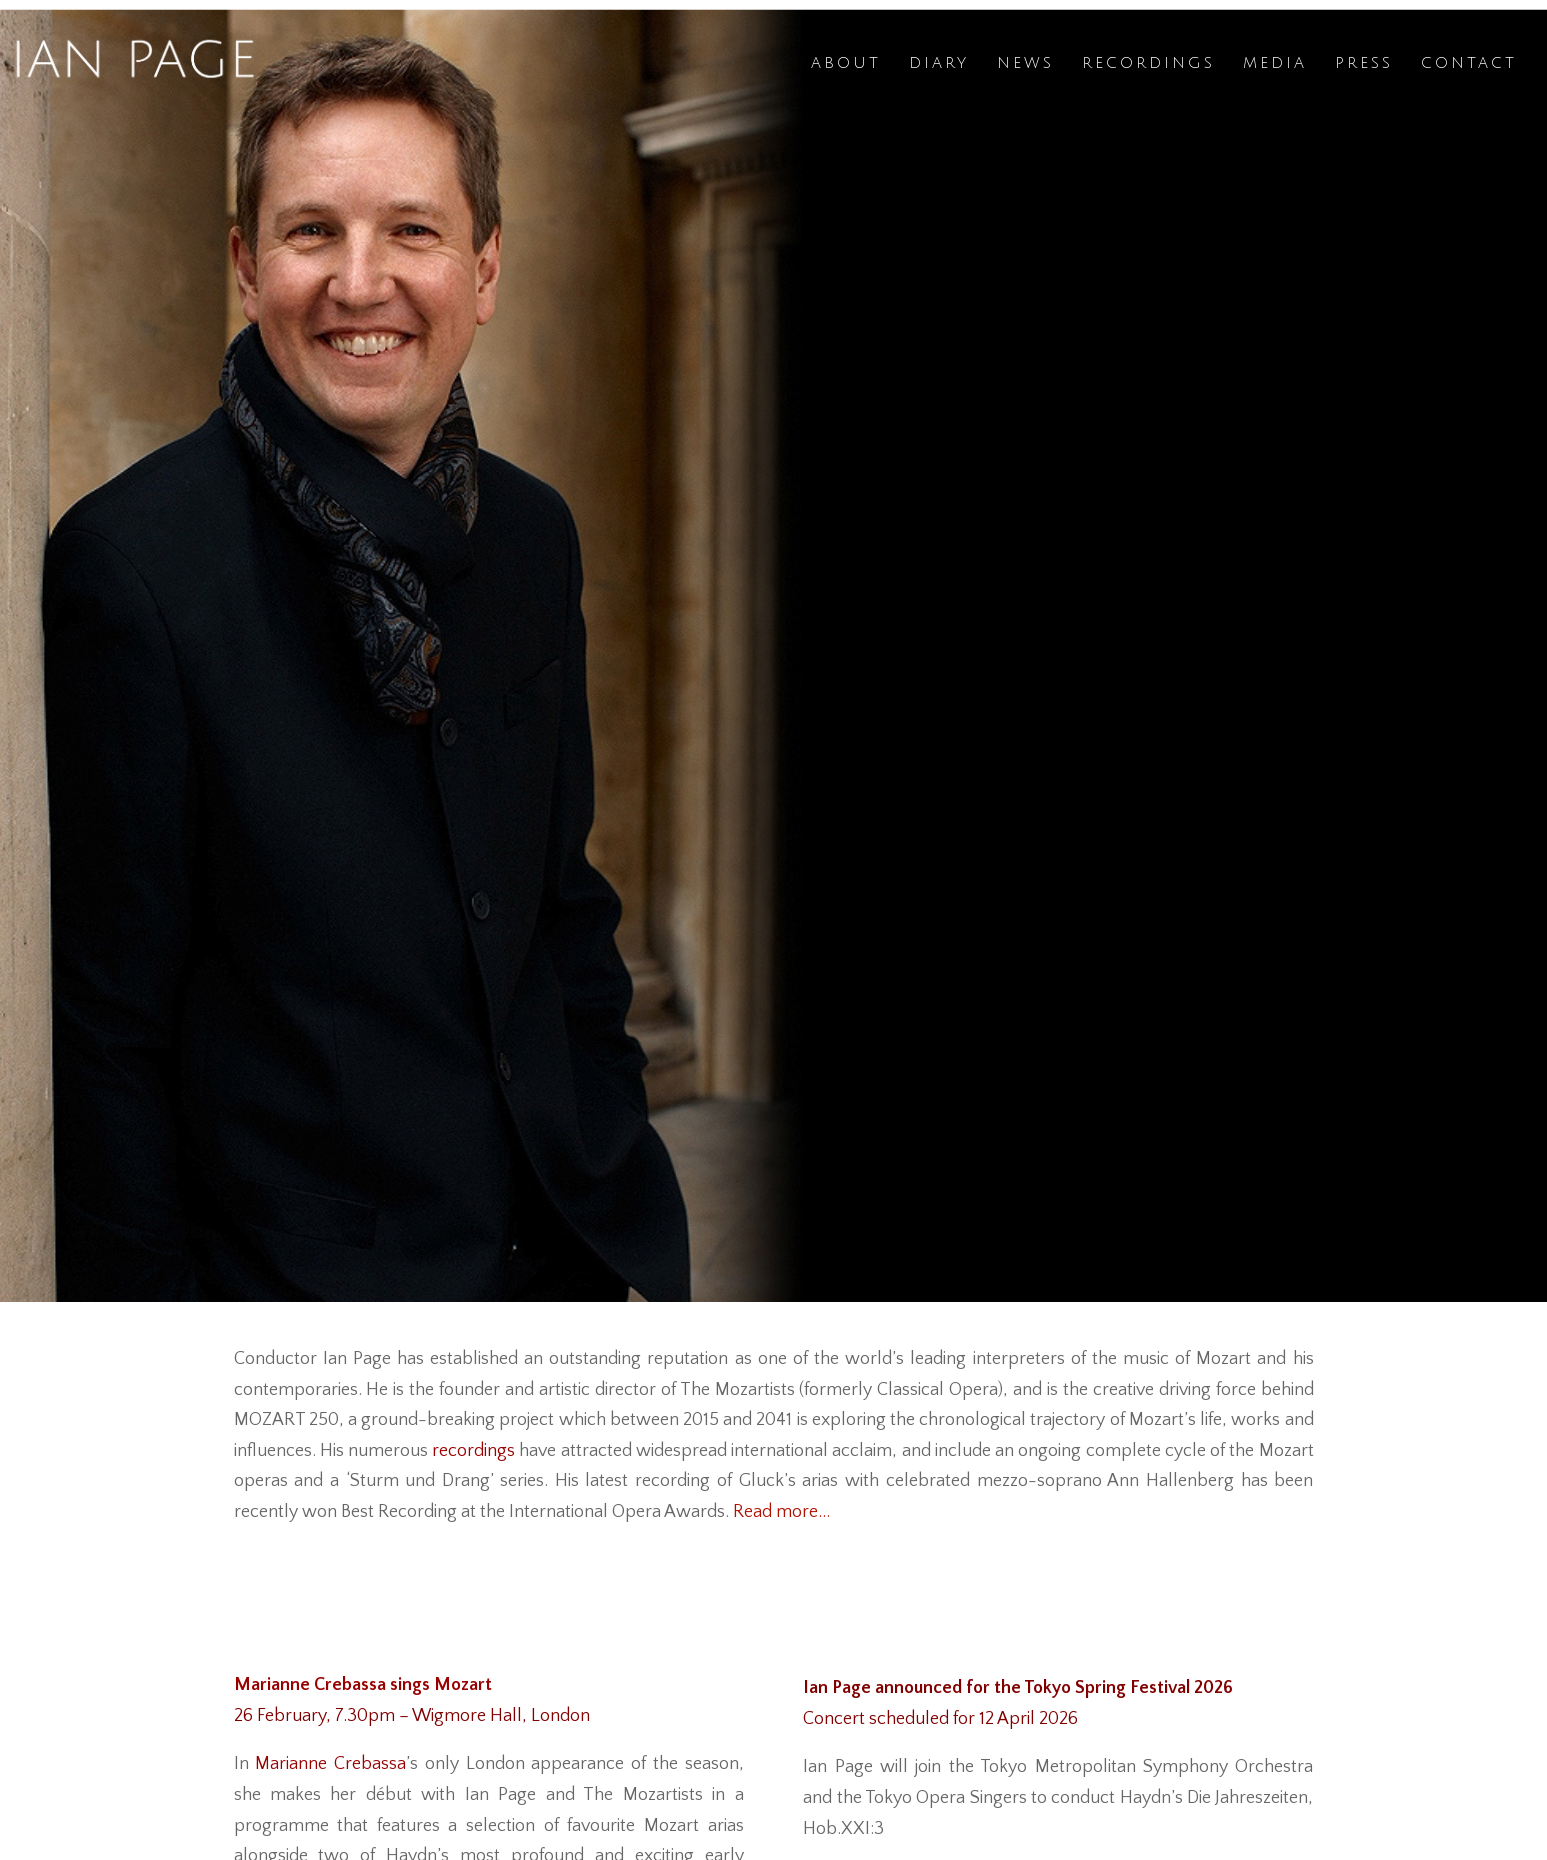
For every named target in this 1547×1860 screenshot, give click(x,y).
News (1025, 63)
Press (1364, 63)
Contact (1469, 63)
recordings (473, 1451)
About (846, 63)
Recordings (1148, 63)
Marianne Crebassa (330, 1764)
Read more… (781, 1512)
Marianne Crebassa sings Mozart (363, 1685)
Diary (939, 63)
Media (1275, 63)
